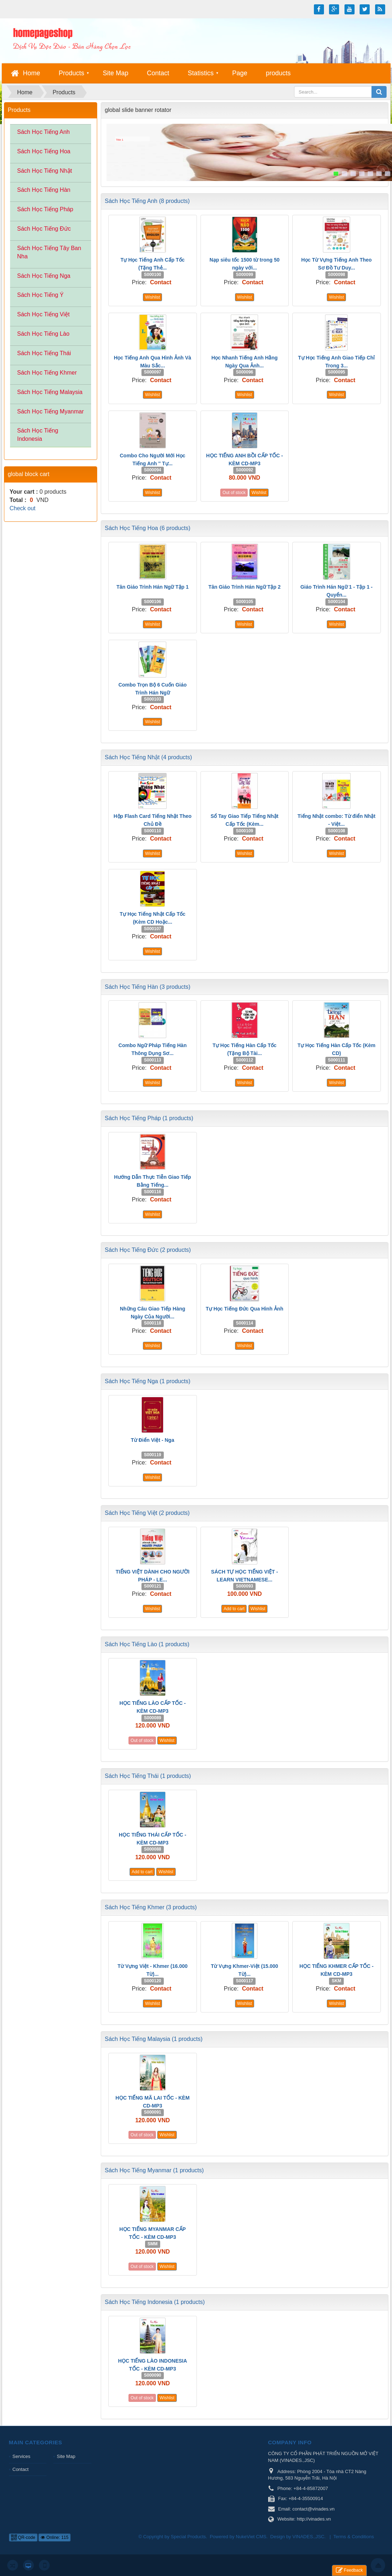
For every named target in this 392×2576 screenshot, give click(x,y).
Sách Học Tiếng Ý (40, 295)
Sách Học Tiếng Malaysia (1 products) (154, 2039)
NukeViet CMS (251, 2536)
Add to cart (234, 1608)
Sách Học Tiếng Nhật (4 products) (148, 757)
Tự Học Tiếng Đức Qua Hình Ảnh (244, 1309)
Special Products (188, 2536)
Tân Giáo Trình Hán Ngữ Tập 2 (244, 587)
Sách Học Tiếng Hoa (44, 151)
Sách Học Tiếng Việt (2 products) (147, 1513)
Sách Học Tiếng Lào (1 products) (147, 1644)
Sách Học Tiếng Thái (44, 353)
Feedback (349, 2570)
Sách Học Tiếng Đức (44, 229)
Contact (158, 73)
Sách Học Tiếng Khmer (47, 373)
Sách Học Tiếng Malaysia (50, 392)
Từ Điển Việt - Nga (152, 1440)
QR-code (23, 2537)
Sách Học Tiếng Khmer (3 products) (151, 1907)
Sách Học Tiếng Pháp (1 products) (149, 1118)
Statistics (200, 73)
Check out (23, 508)
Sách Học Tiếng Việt (43, 314)
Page (239, 73)
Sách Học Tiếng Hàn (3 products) (147, 987)
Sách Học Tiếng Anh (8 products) (147, 201)
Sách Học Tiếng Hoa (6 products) (147, 528)
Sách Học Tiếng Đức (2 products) (148, 1250)
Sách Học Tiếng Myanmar (50, 411)
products (278, 73)
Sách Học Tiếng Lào (43, 334)
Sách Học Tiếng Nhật (44, 171)
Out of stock (233, 492)
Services (22, 2456)
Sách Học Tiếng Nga (44, 276)
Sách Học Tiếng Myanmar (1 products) (154, 2170)
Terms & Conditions (353, 2536)
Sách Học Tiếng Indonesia (37, 434)
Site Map (115, 73)
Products (71, 73)
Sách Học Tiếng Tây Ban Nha (49, 252)
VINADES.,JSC (308, 2536)
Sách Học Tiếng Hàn (44, 190)
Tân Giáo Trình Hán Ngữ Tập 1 (152, 587)
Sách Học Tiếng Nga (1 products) (147, 1381)
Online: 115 (54, 2537)
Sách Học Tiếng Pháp (45, 209)
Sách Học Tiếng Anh (43, 132)
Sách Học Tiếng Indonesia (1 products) (155, 2302)
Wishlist (152, 297)
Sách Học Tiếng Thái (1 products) (148, 1776)
